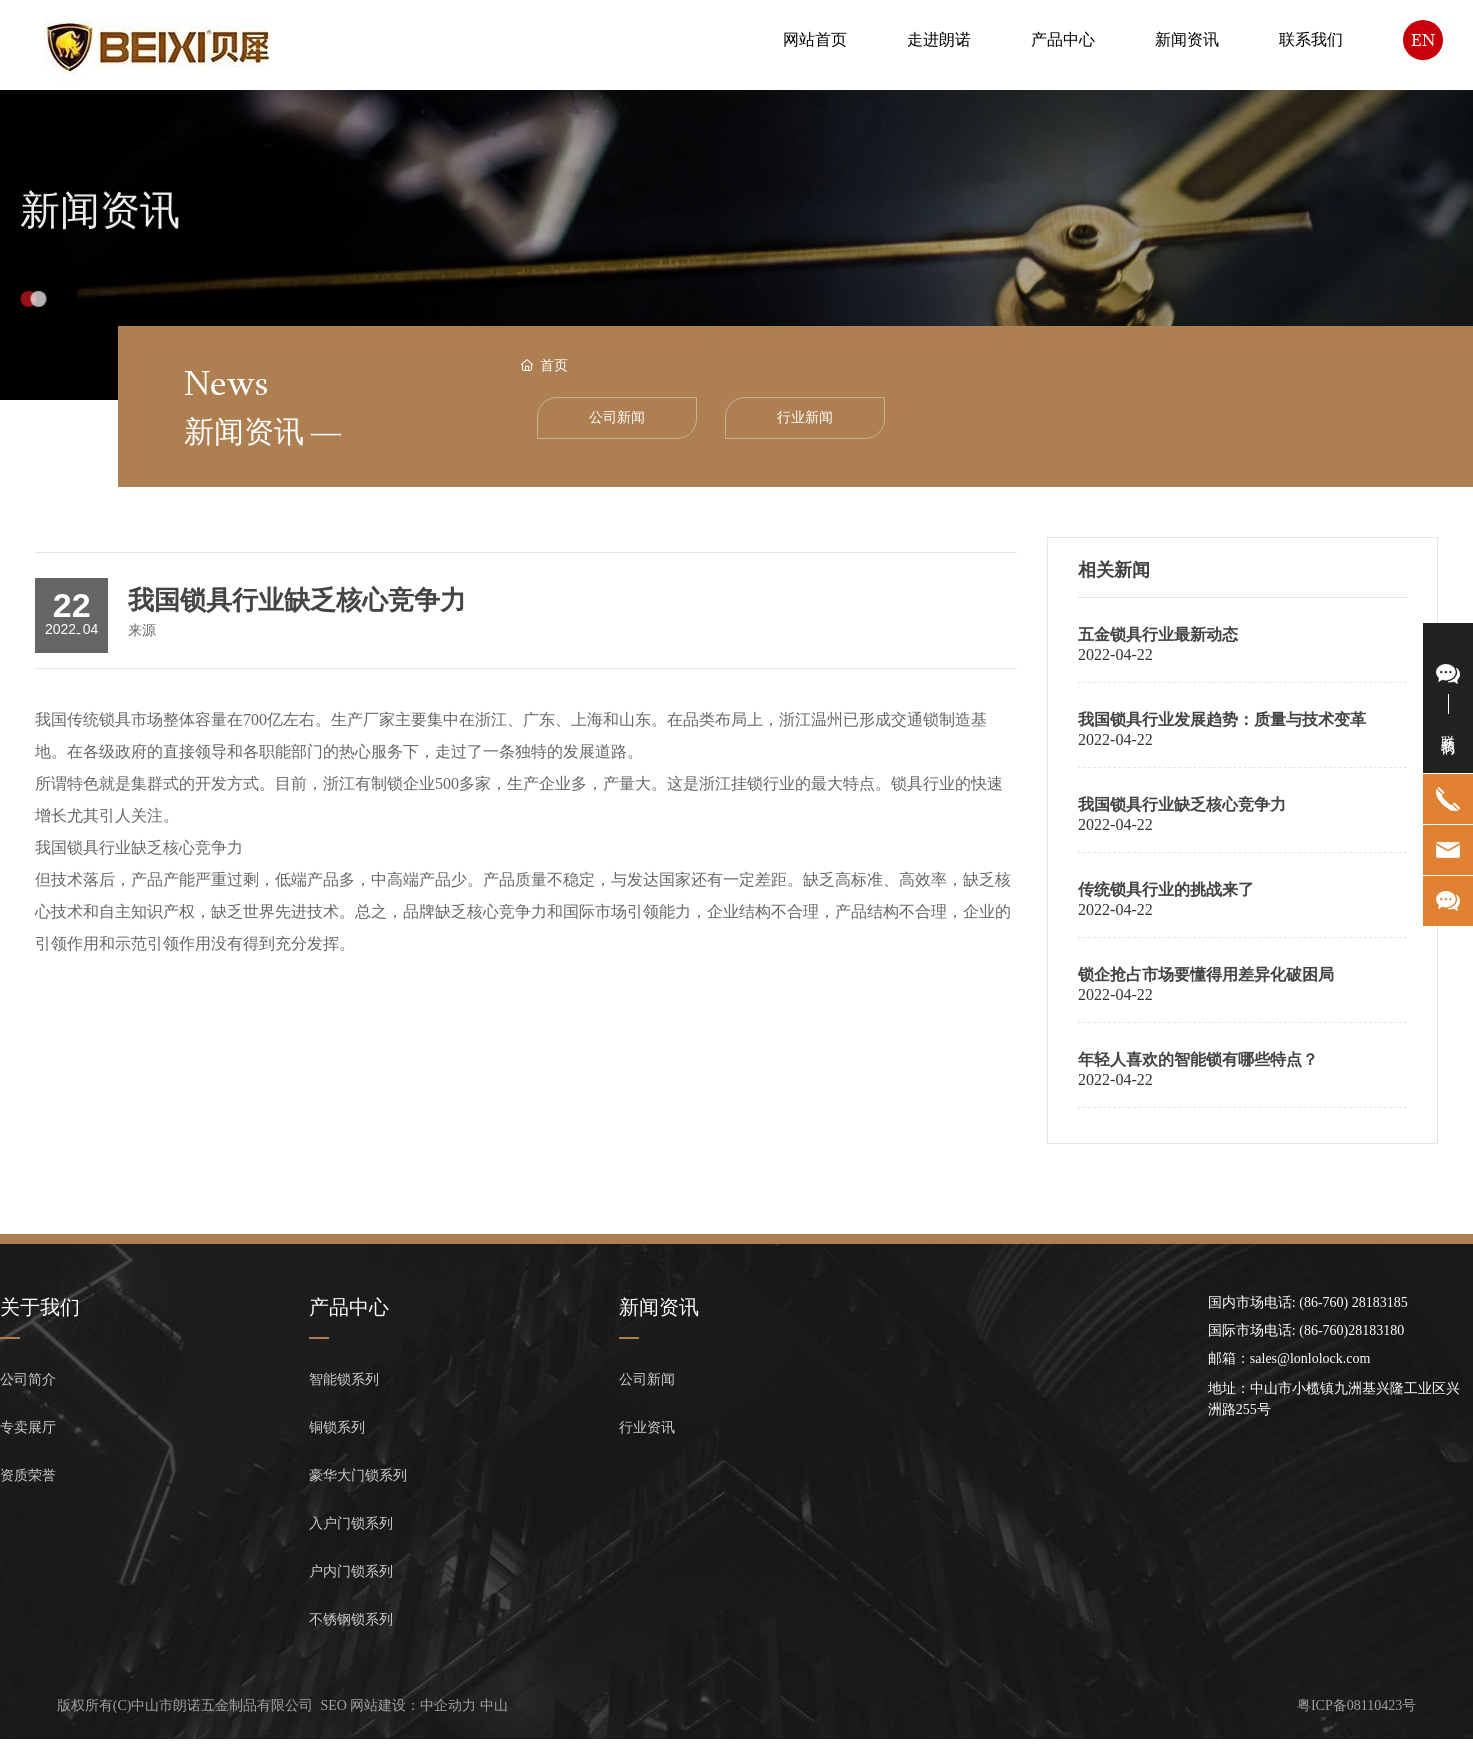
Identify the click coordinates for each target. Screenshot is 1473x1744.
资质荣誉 (28, 1475)
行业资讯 (647, 1427)
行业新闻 (805, 417)
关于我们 (40, 1307)
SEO (334, 1705)
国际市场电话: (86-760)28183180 (1306, 1330)
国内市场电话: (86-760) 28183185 (1308, 1302)
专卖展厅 (28, 1427)
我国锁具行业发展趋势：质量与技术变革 (1222, 719)
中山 (494, 1705)
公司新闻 (617, 417)
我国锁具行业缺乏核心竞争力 (1182, 804)
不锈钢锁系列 (351, 1619)
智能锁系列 (344, 1379)
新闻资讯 (100, 231)
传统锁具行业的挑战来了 (1166, 889)
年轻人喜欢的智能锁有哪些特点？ (1198, 1059)
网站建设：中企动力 (413, 1705)
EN (1423, 39)
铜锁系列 (337, 1427)
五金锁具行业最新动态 (1158, 634)
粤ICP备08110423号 (1356, 1705)
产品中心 (349, 1307)
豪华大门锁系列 (358, 1475)
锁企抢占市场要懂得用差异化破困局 (1206, 974)
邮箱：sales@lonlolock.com (1289, 1358)
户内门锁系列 (351, 1571)
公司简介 (28, 1379)
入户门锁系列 (351, 1523)
